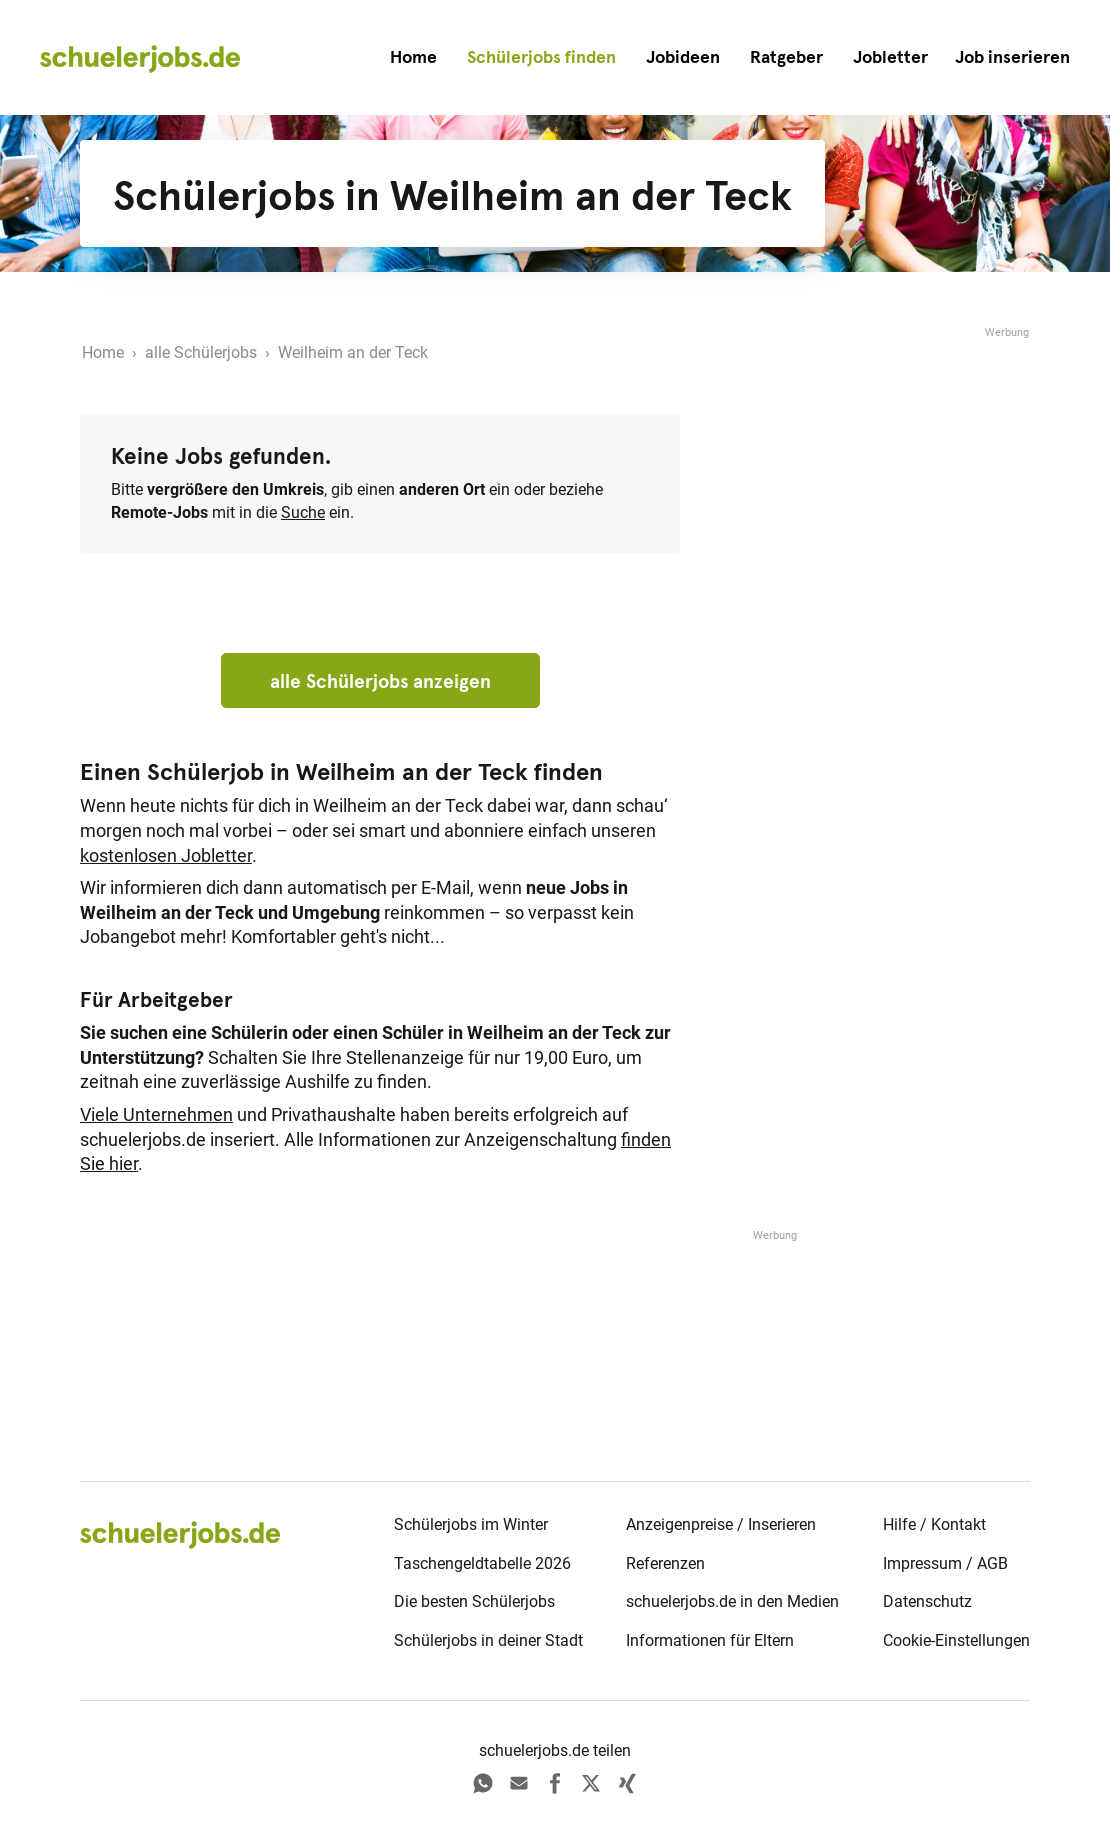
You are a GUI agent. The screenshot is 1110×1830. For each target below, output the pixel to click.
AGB (992, 1563)
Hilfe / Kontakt (934, 1524)
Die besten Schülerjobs (474, 1601)
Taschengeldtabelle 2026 (482, 1563)
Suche (303, 512)
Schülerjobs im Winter (471, 1524)
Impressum (922, 1563)
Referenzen (665, 1563)
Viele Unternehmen (156, 1115)
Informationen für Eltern (710, 1640)
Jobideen (683, 57)
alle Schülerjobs (201, 352)
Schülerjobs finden (541, 57)
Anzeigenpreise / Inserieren (721, 1524)
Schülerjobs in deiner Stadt (488, 1640)
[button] (1012, 57)
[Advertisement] (880, 467)
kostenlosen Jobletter (166, 856)
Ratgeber (786, 57)
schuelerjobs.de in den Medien (732, 1601)
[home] (140, 58)
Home (413, 57)
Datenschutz (927, 1601)
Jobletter (890, 57)
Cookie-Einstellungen (956, 1640)
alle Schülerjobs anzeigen (380, 681)
